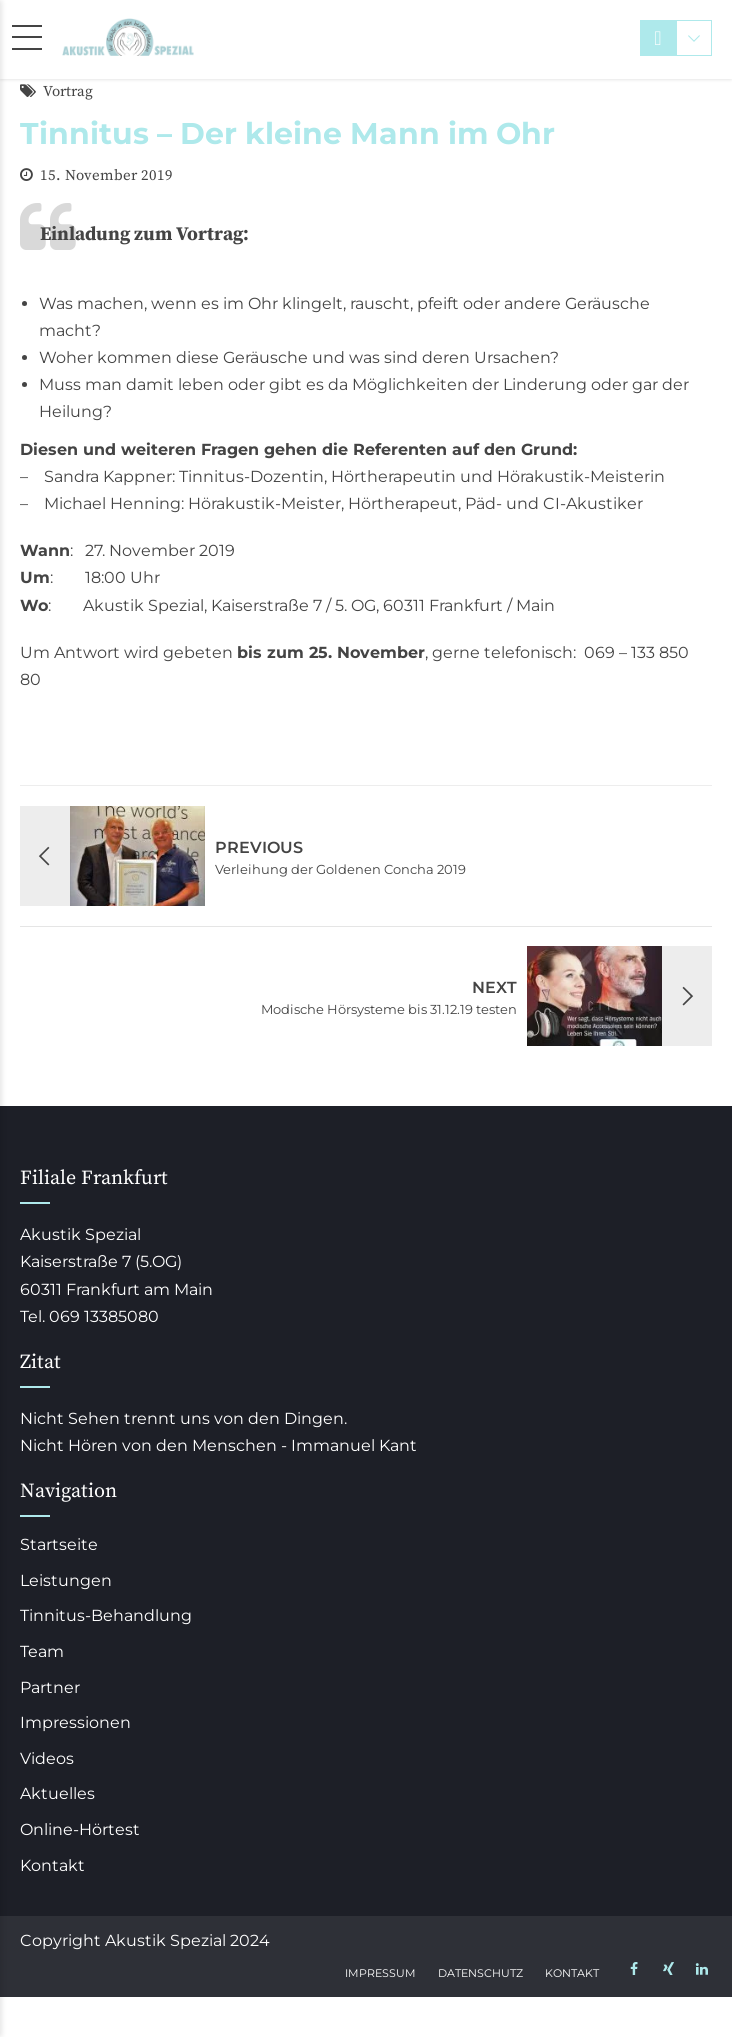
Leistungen (66, 1580)
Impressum (380, 1973)
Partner (50, 1687)
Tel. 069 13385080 (89, 1316)
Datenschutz (480, 1973)
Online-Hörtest (80, 1829)
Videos (47, 1758)
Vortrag (68, 91)
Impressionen (75, 1722)
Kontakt (52, 1865)
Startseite (59, 1544)
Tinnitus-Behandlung (106, 1615)
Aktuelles (57, 1793)
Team (42, 1651)
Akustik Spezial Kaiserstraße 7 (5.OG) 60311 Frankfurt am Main (116, 1261)
